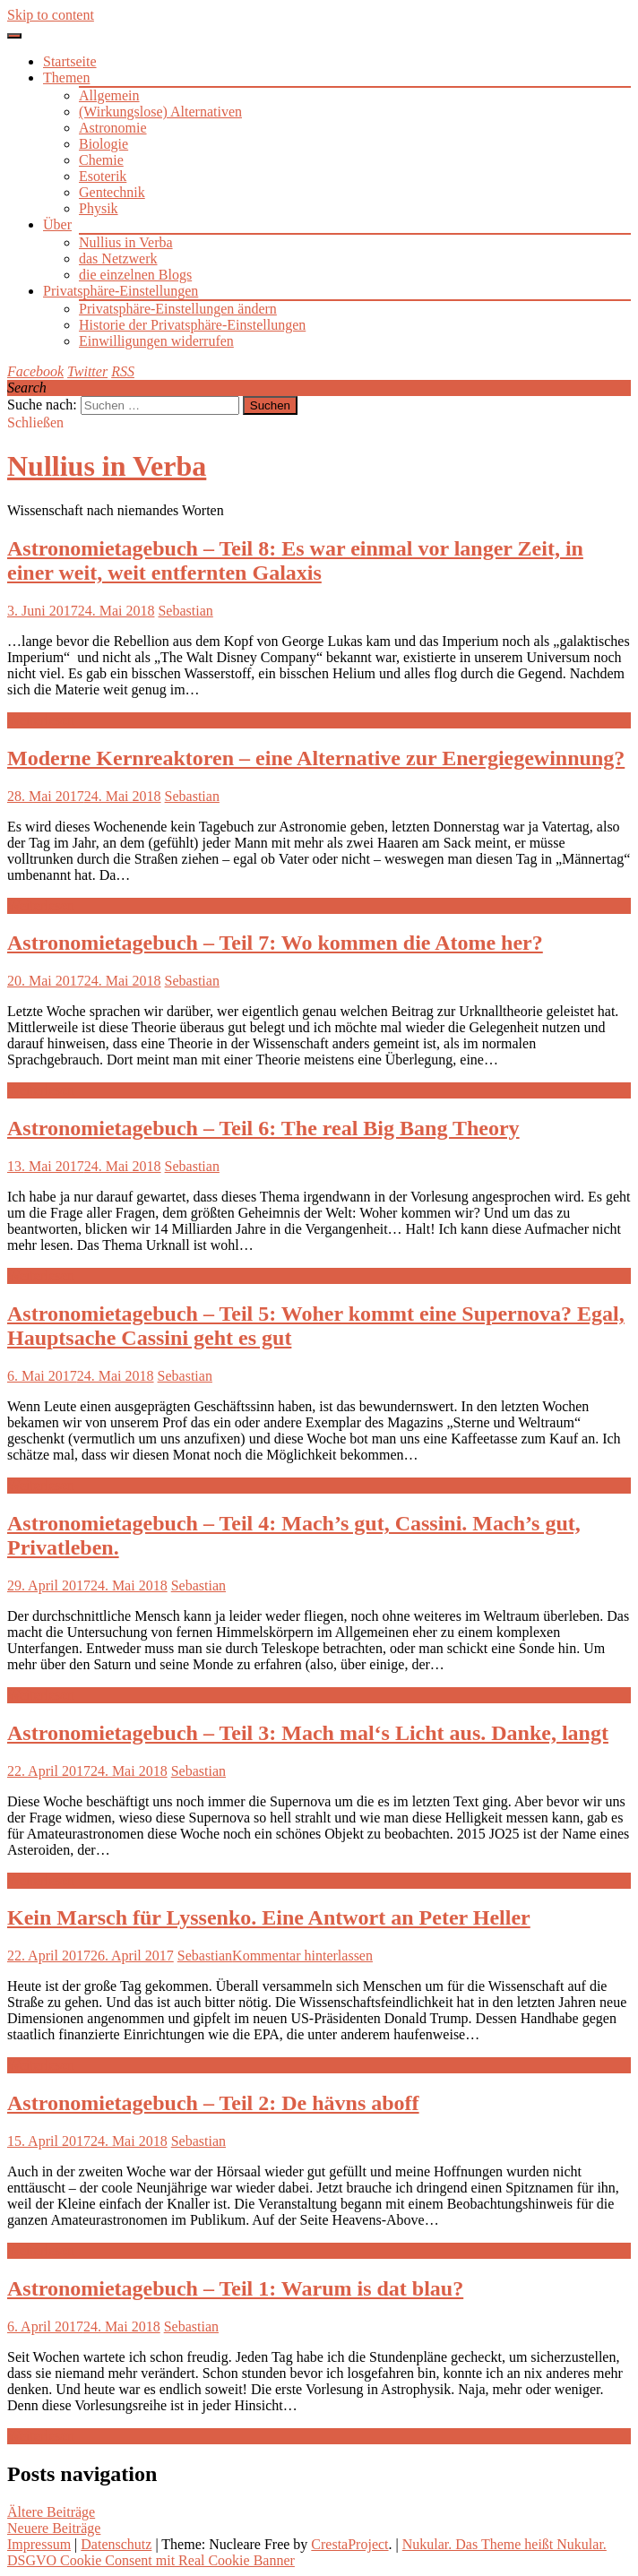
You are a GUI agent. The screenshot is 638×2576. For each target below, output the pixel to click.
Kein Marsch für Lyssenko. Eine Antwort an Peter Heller (268, 1917)
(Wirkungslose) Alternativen (160, 111)
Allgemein (109, 95)
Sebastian (185, 610)
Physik (98, 208)
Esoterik (102, 176)
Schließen (35, 422)
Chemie (101, 160)
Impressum (39, 2544)
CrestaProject (349, 2544)
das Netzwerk (118, 258)
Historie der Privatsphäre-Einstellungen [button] (192, 324)
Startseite (70, 61)
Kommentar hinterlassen (302, 1955)
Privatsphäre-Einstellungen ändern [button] (178, 308)
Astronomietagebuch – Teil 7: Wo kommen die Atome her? (275, 942)
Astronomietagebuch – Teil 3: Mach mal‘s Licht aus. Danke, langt (307, 1733)
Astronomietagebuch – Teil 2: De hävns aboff (213, 2103)
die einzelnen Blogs (135, 274)
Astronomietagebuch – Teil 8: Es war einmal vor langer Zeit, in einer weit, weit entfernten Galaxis (295, 560)
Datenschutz (116, 2544)
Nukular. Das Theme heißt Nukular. (504, 2544)
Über (57, 224)
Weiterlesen (40, 720)
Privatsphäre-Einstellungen (120, 290)
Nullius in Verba (126, 242)
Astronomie (113, 127)
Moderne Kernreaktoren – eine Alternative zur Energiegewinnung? (316, 758)
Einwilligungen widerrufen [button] (156, 341)
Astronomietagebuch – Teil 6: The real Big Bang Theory (263, 1128)
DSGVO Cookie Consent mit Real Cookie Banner (151, 2560)
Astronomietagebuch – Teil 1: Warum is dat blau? (235, 2288)
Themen (66, 77)
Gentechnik (112, 192)
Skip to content (50, 14)
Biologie (103, 143)
